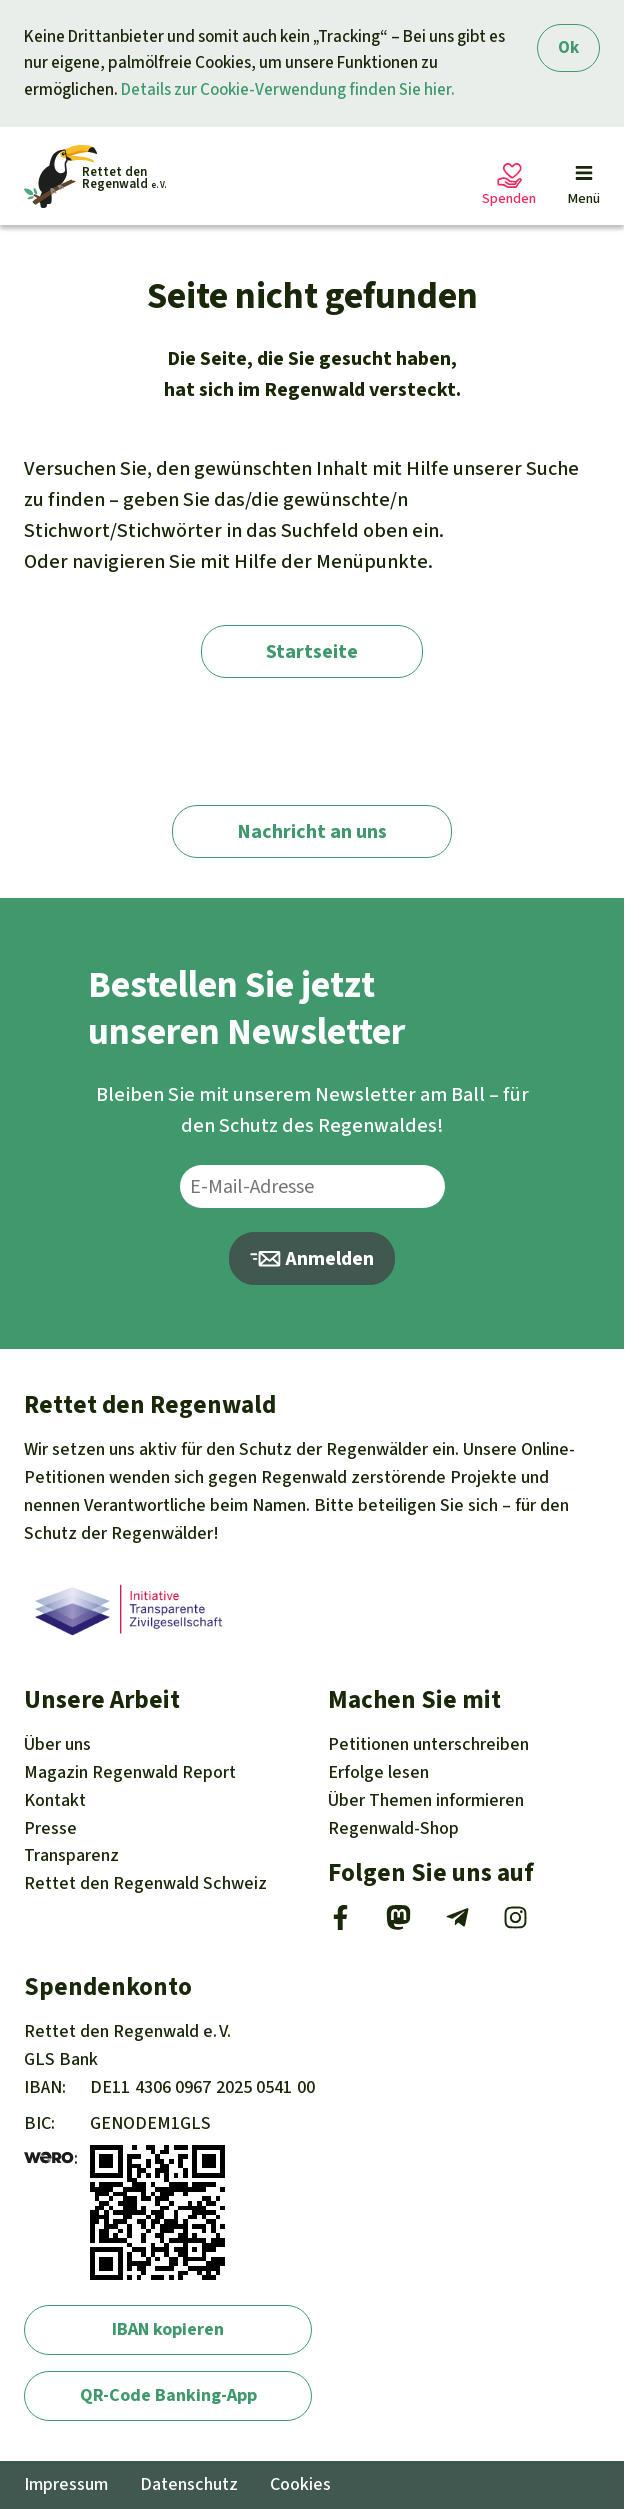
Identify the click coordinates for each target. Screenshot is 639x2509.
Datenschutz (189, 2484)
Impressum (66, 2484)
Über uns (57, 1744)
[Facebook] (340, 1924)
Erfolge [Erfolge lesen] (378, 1772)
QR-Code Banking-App (168, 2395)
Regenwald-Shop (393, 1828)
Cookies (300, 2484)
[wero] (49, 2158)
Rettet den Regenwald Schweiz (145, 1883)
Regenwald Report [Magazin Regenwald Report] (130, 1772)
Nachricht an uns (312, 831)
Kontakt (55, 1800)
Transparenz (71, 1855)
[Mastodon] (398, 1924)
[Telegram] (457, 1924)
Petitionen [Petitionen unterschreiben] (428, 1744)
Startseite (312, 651)
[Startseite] (95, 176)
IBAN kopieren (168, 2329)
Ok (568, 47)
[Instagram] (515, 1924)
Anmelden (312, 1258)
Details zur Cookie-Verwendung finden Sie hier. (288, 89)
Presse (50, 1828)
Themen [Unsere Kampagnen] (426, 1800)
